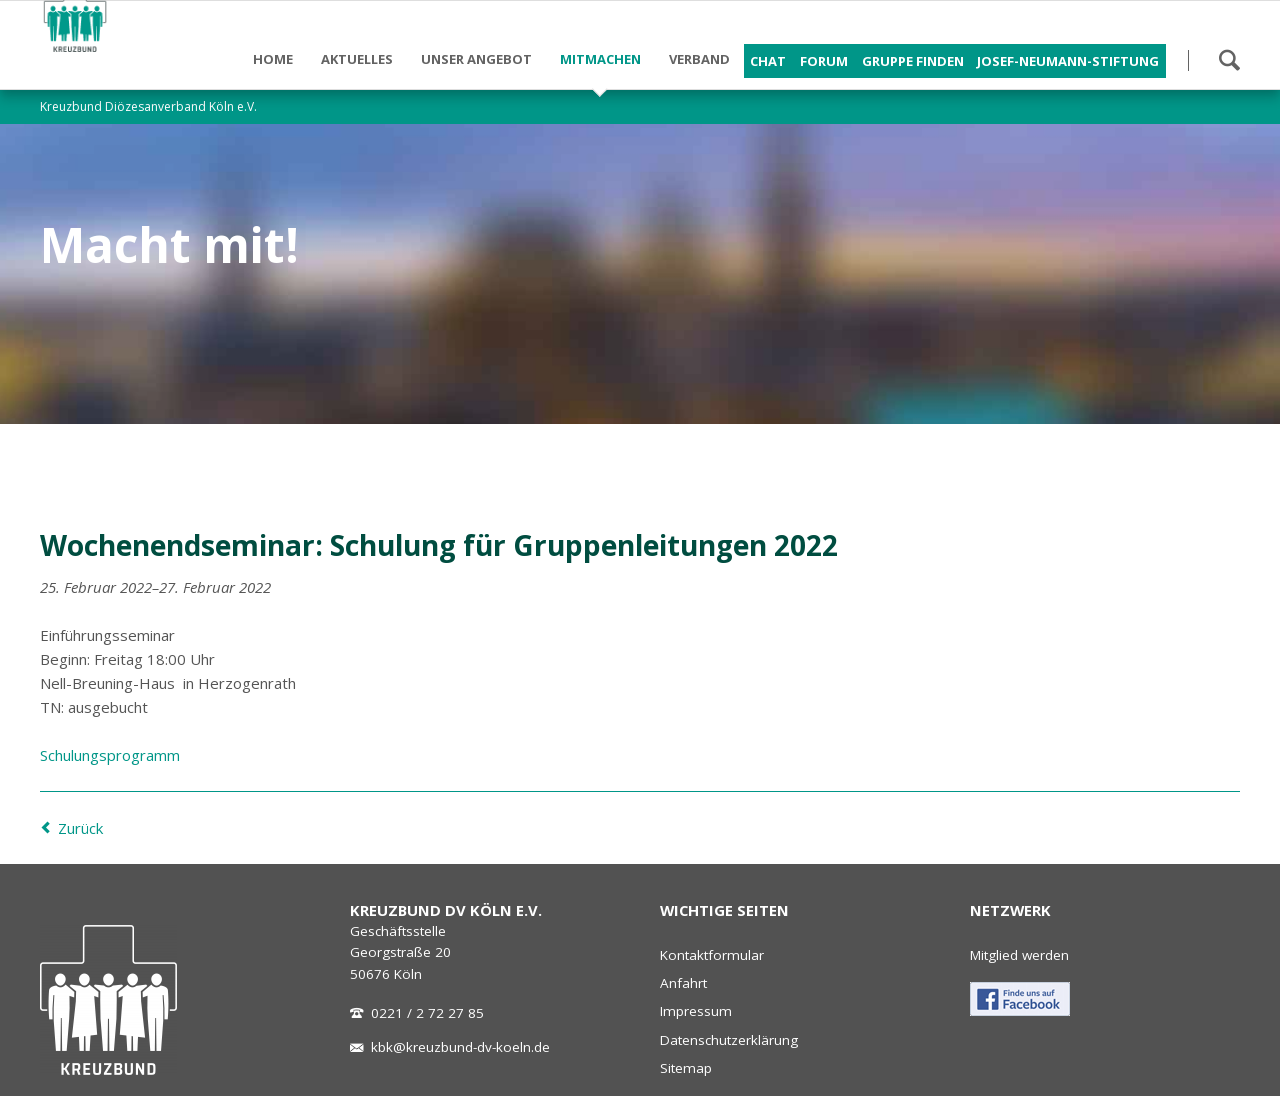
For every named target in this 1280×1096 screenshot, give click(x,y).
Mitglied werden (1019, 955)
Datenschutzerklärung (729, 1040)
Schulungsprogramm (110, 755)
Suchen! (1229, 60)
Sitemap (686, 1068)
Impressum (696, 1011)
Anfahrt (683, 983)
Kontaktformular (712, 955)
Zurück (80, 828)
